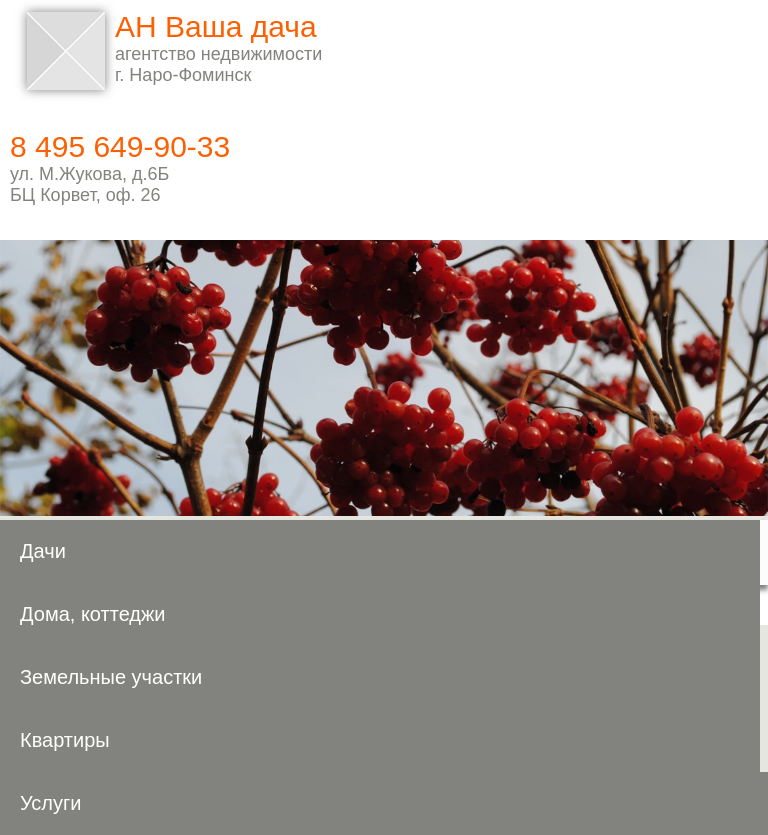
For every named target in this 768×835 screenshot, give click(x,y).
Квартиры (65, 740)
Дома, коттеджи (93, 614)
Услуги (51, 803)
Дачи (43, 551)
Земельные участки (111, 677)
